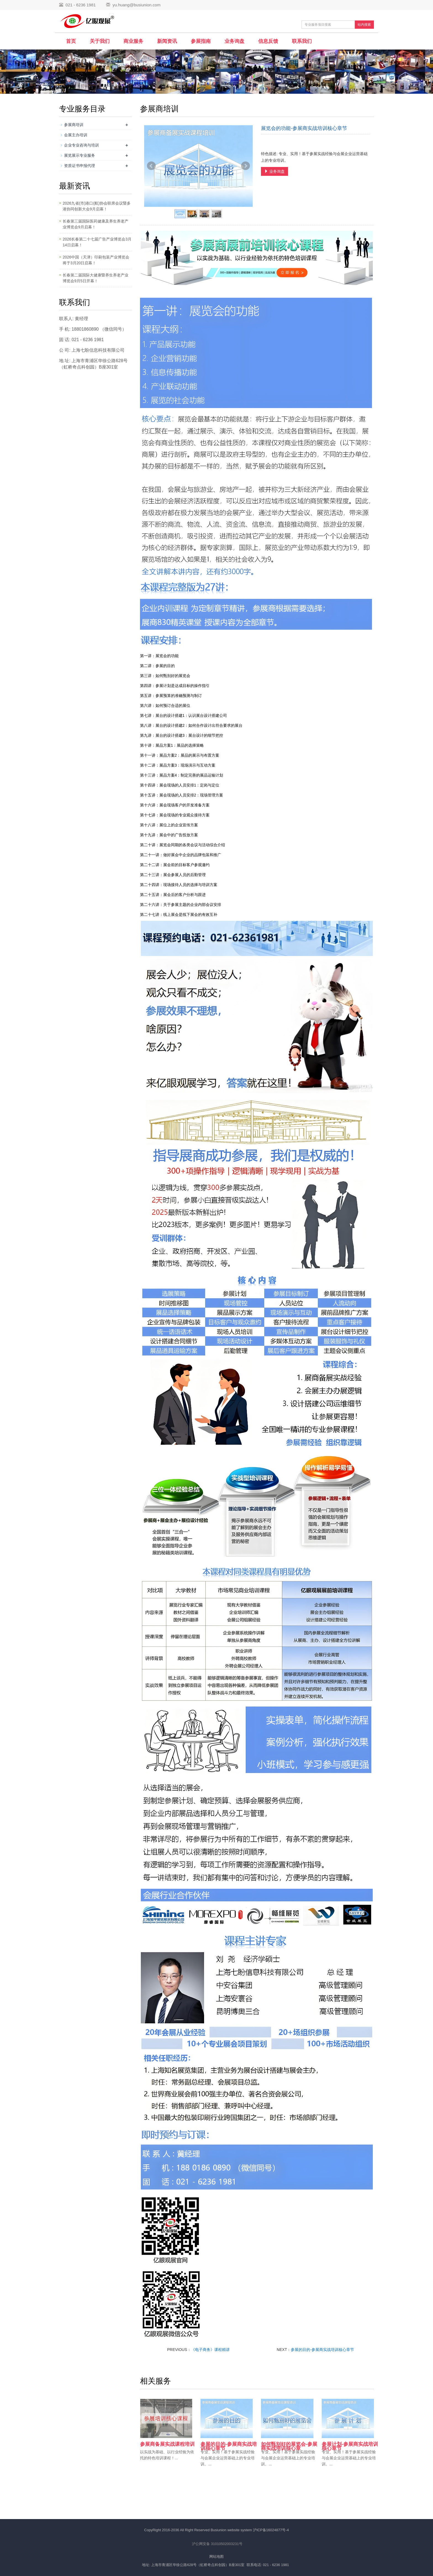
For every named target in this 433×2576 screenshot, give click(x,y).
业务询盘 (234, 41)
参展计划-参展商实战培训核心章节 (350, 2446)
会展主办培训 (75, 135)
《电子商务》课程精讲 (210, 2349)
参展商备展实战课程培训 (167, 2444)
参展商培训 (73, 124)
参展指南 (201, 41)
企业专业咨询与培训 (81, 145)
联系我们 (302, 41)
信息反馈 (268, 41)
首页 (71, 41)
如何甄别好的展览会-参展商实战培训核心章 (289, 2446)
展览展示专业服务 (79, 155)
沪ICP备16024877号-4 (271, 2530)
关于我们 (100, 41)
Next (245, 165)
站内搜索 (364, 25)
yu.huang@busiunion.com (136, 4)
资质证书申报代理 (79, 165)
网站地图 (216, 2556)
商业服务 (133, 41)
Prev (151, 165)
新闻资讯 (167, 41)
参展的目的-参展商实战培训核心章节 (322, 2349)
